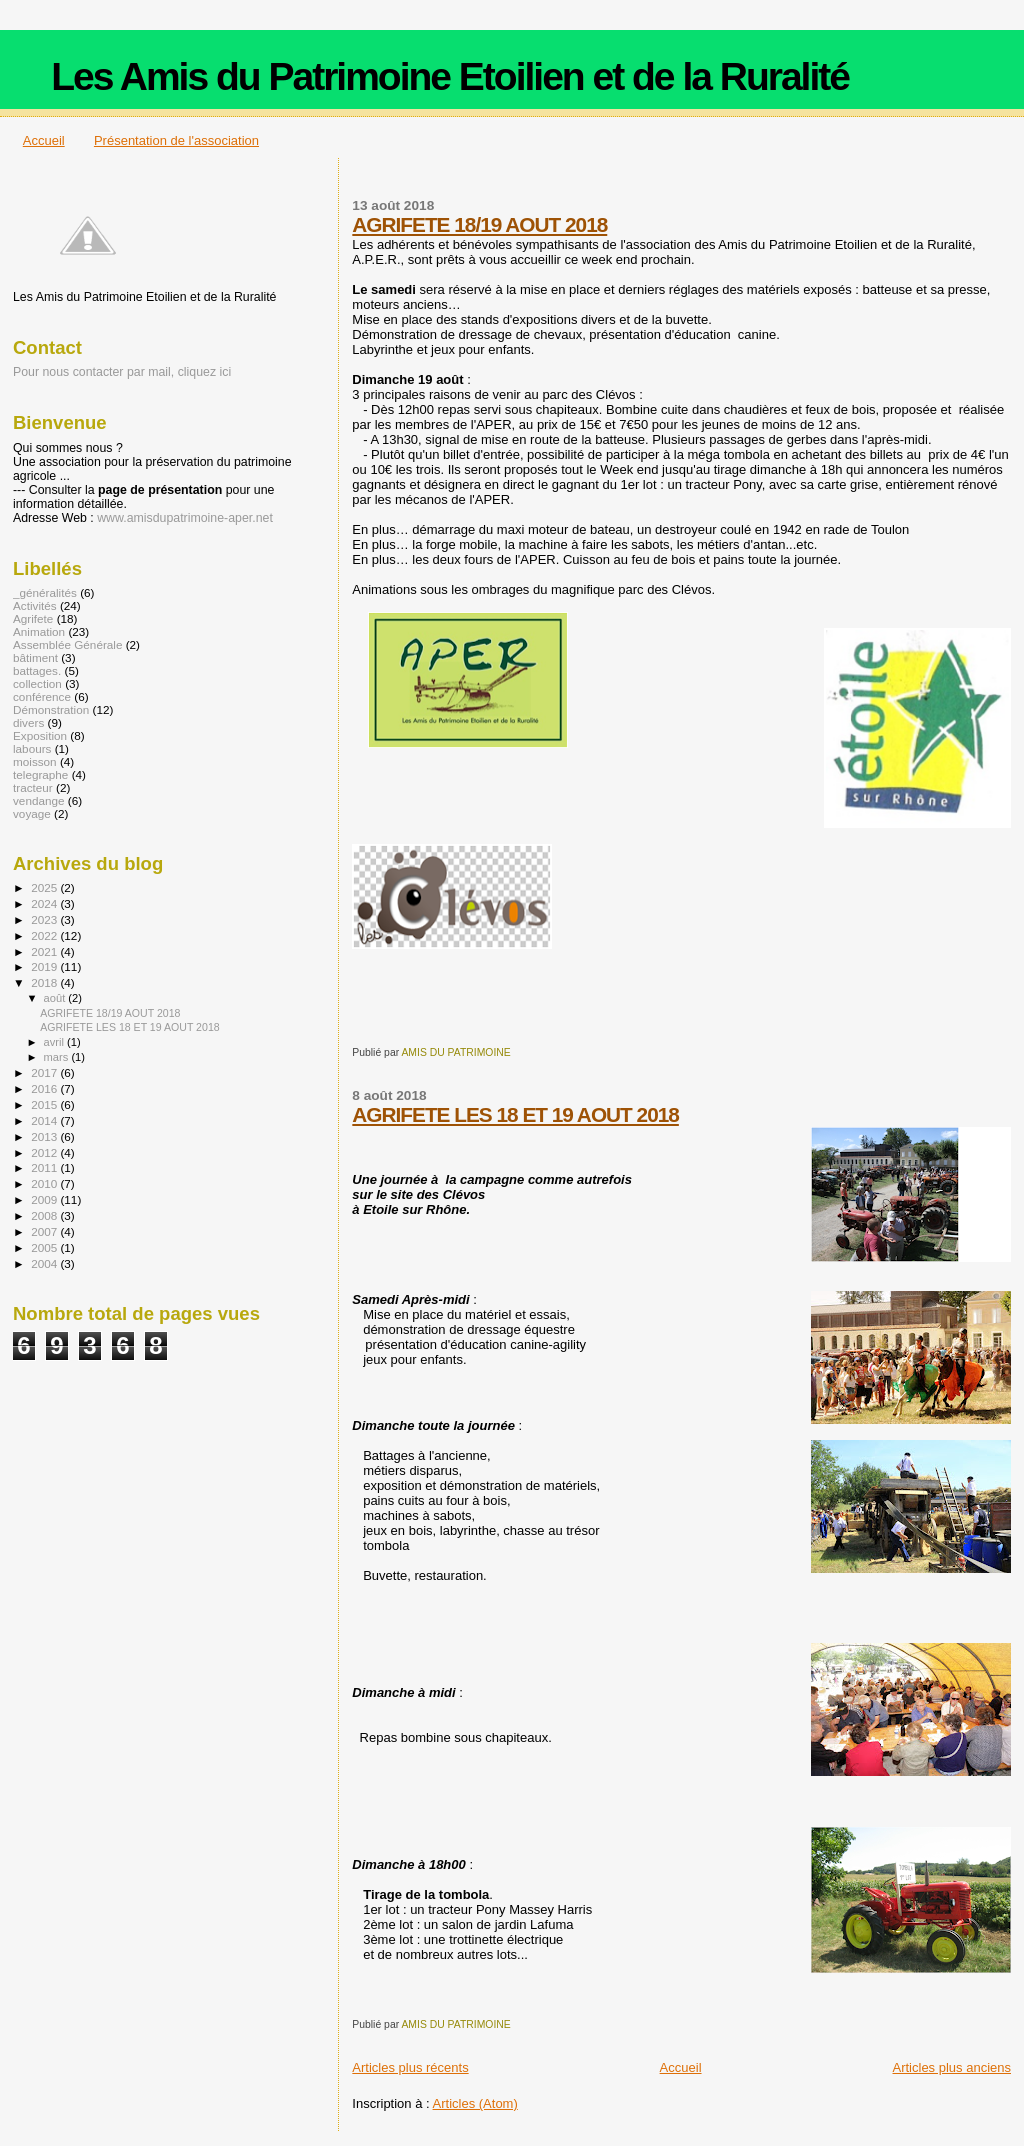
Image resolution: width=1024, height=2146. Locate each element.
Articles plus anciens (952, 2067)
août (56, 998)
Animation (39, 631)
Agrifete (33, 618)
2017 (45, 1072)
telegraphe (40, 774)
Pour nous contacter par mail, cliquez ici (122, 372)
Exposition (40, 735)
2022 (45, 935)
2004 (45, 1263)
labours (32, 748)
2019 (45, 966)
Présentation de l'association (176, 140)
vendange (38, 800)
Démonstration (51, 709)
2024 (45, 903)
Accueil (44, 140)
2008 (45, 1215)
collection (37, 683)
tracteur (33, 787)
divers (28, 722)
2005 (45, 1247)
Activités (35, 605)
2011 (45, 1167)
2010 (45, 1183)
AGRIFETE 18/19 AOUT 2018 (479, 224)
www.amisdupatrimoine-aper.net (185, 518)
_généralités (45, 592)
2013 (45, 1136)
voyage (32, 813)
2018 (45, 982)
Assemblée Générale (67, 644)
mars (58, 1057)
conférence (42, 696)
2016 (45, 1088)
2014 (45, 1120)
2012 (45, 1152)
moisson (35, 761)
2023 (45, 919)
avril (56, 1042)
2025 (45, 887)
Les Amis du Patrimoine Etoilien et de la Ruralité (450, 76)
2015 (45, 1104)
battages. (37, 670)
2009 (45, 1199)
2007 (45, 1231)
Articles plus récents (410, 2067)
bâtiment (35, 657)
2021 (45, 951)
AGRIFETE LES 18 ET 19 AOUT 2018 (515, 1114)
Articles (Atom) (475, 2103)
